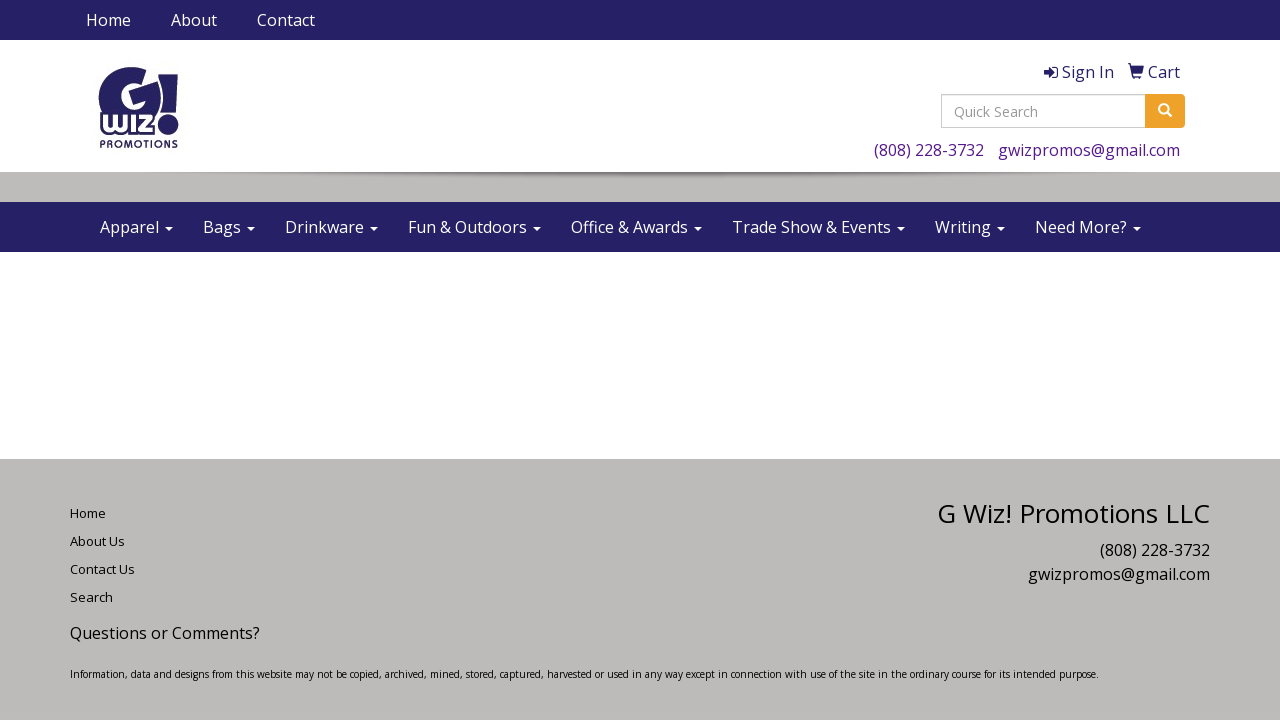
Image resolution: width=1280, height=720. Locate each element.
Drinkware (331, 227)
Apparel (136, 227)
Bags (229, 227)
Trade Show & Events (818, 227)
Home (108, 20)
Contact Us (102, 569)
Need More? (1088, 227)
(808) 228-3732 (929, 150)
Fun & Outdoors (474, 227)
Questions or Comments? (165, 633)
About (194, 20)
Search (91, 597)
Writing (970, 227)
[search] (1165, 111)
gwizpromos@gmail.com (1089, 150)
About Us (97, 541)
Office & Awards (636, 227)
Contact (286, 20)
